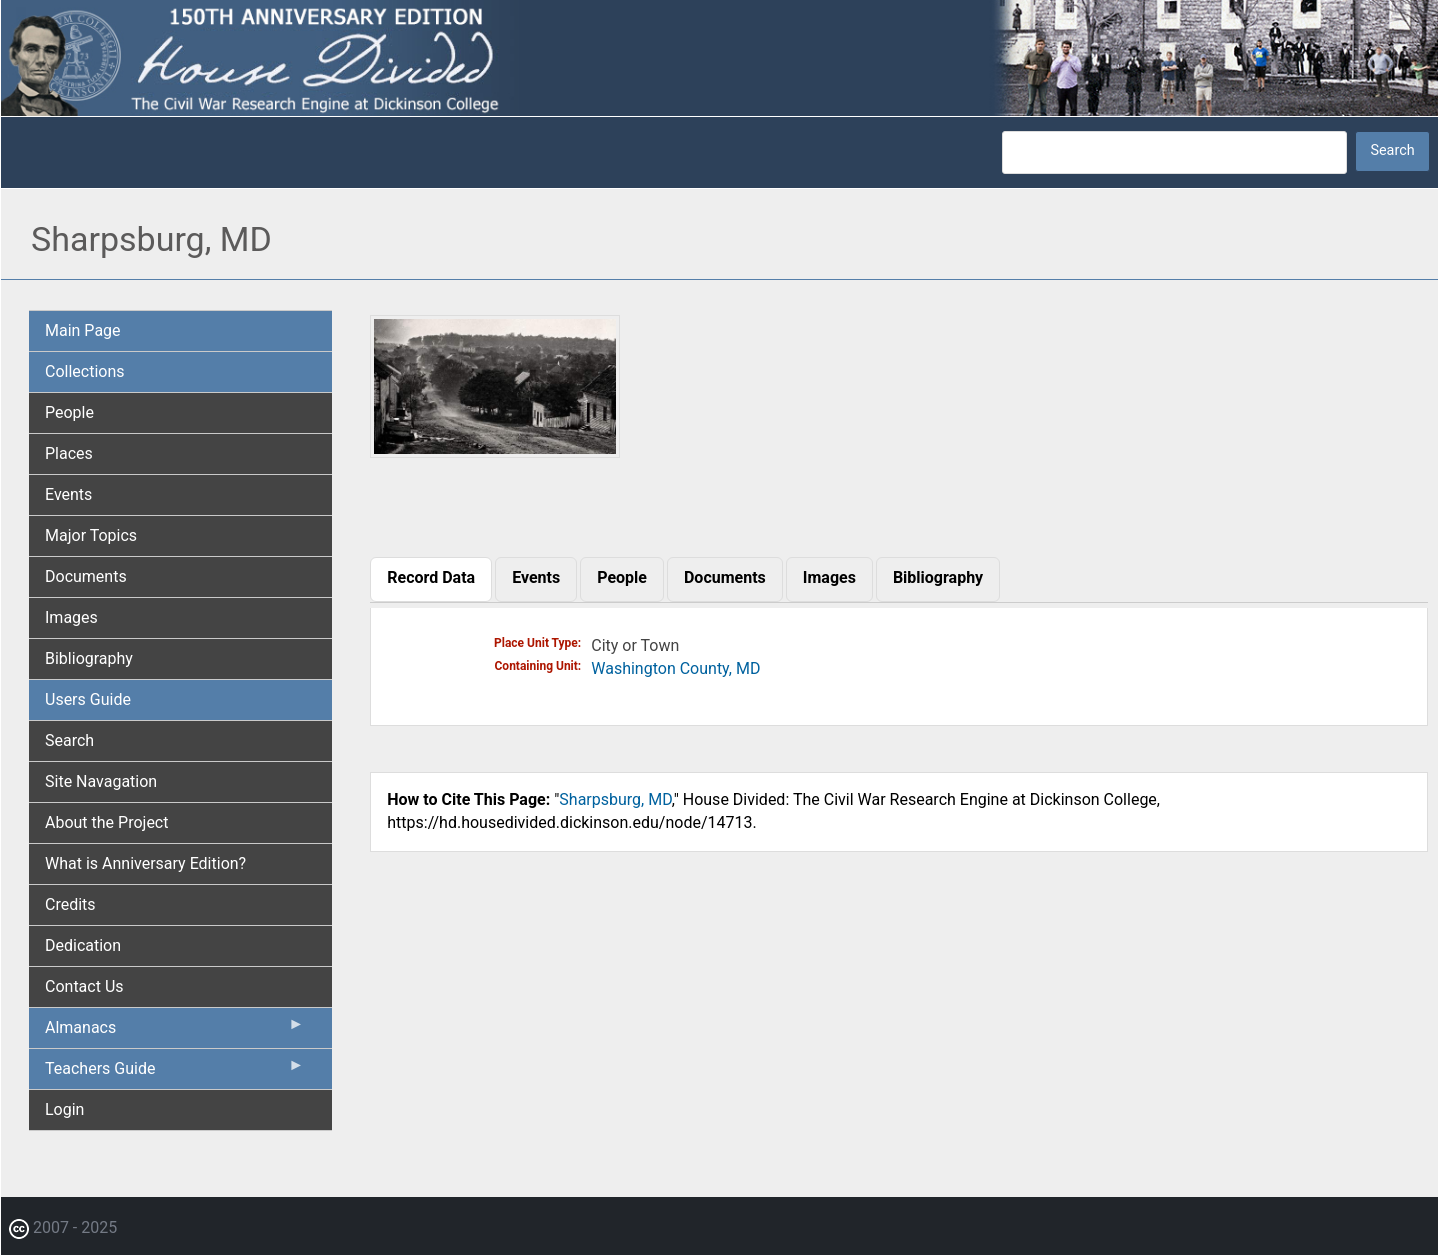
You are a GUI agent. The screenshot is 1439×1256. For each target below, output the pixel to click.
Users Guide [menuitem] (88, 699)
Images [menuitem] (71, 617)
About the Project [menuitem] (106, 822)
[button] (494, 451)
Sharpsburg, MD (615, 799)
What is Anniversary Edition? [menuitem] (145, 863)
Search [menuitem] (69, 740)
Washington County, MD (675, 668)
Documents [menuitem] (86, 576)
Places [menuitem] (69, 453)
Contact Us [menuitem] (84, 986)
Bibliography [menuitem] (89, 658)
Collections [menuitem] (85, 371)
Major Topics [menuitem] (91, 535)
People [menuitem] (69, 412)
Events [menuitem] (68, 494)
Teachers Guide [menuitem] (174, 1073)
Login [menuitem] (64, 1109)
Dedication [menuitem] (83, 945)
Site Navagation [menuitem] (101, 781)
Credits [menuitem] (70, 904)
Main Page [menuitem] (83, 330)
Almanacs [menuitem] (174, 1032)
